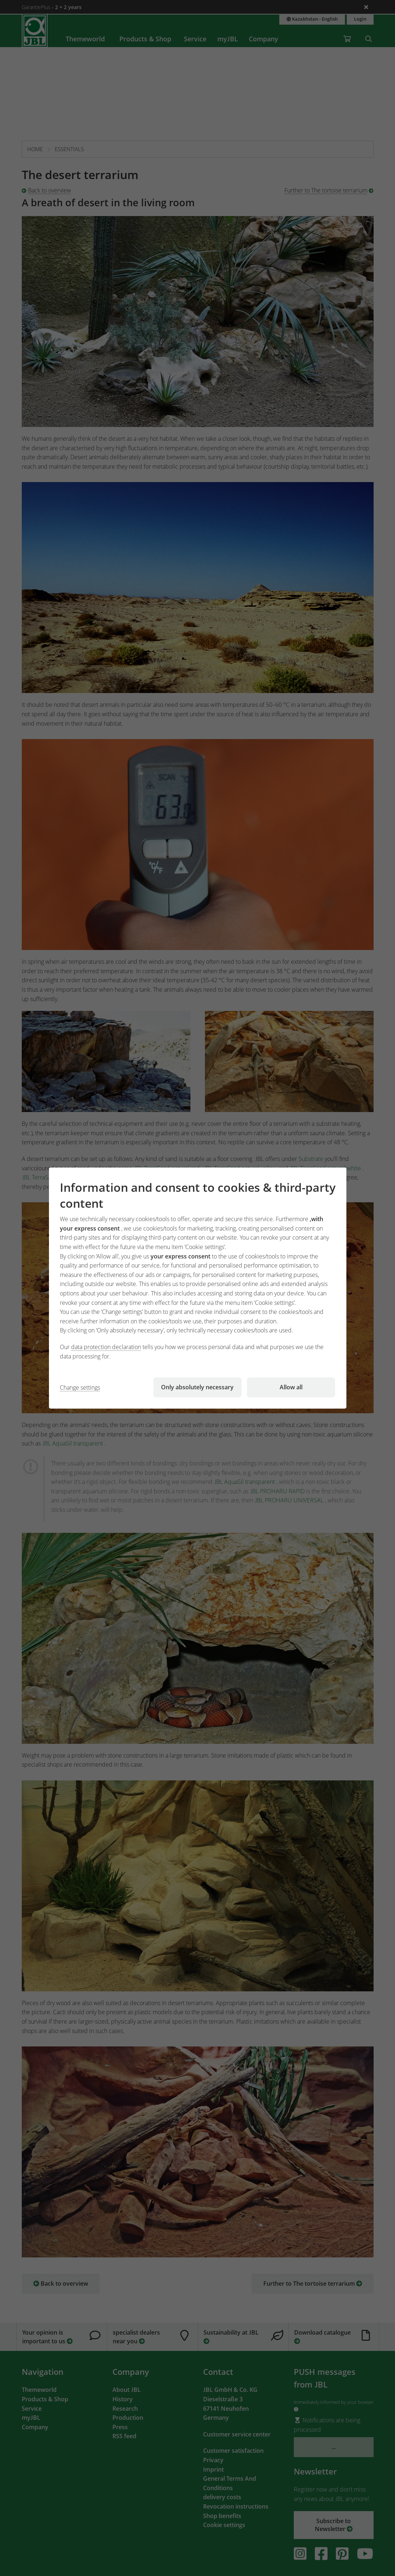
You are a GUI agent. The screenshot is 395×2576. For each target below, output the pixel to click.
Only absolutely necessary (197, 1387)
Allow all (291, 1387)
